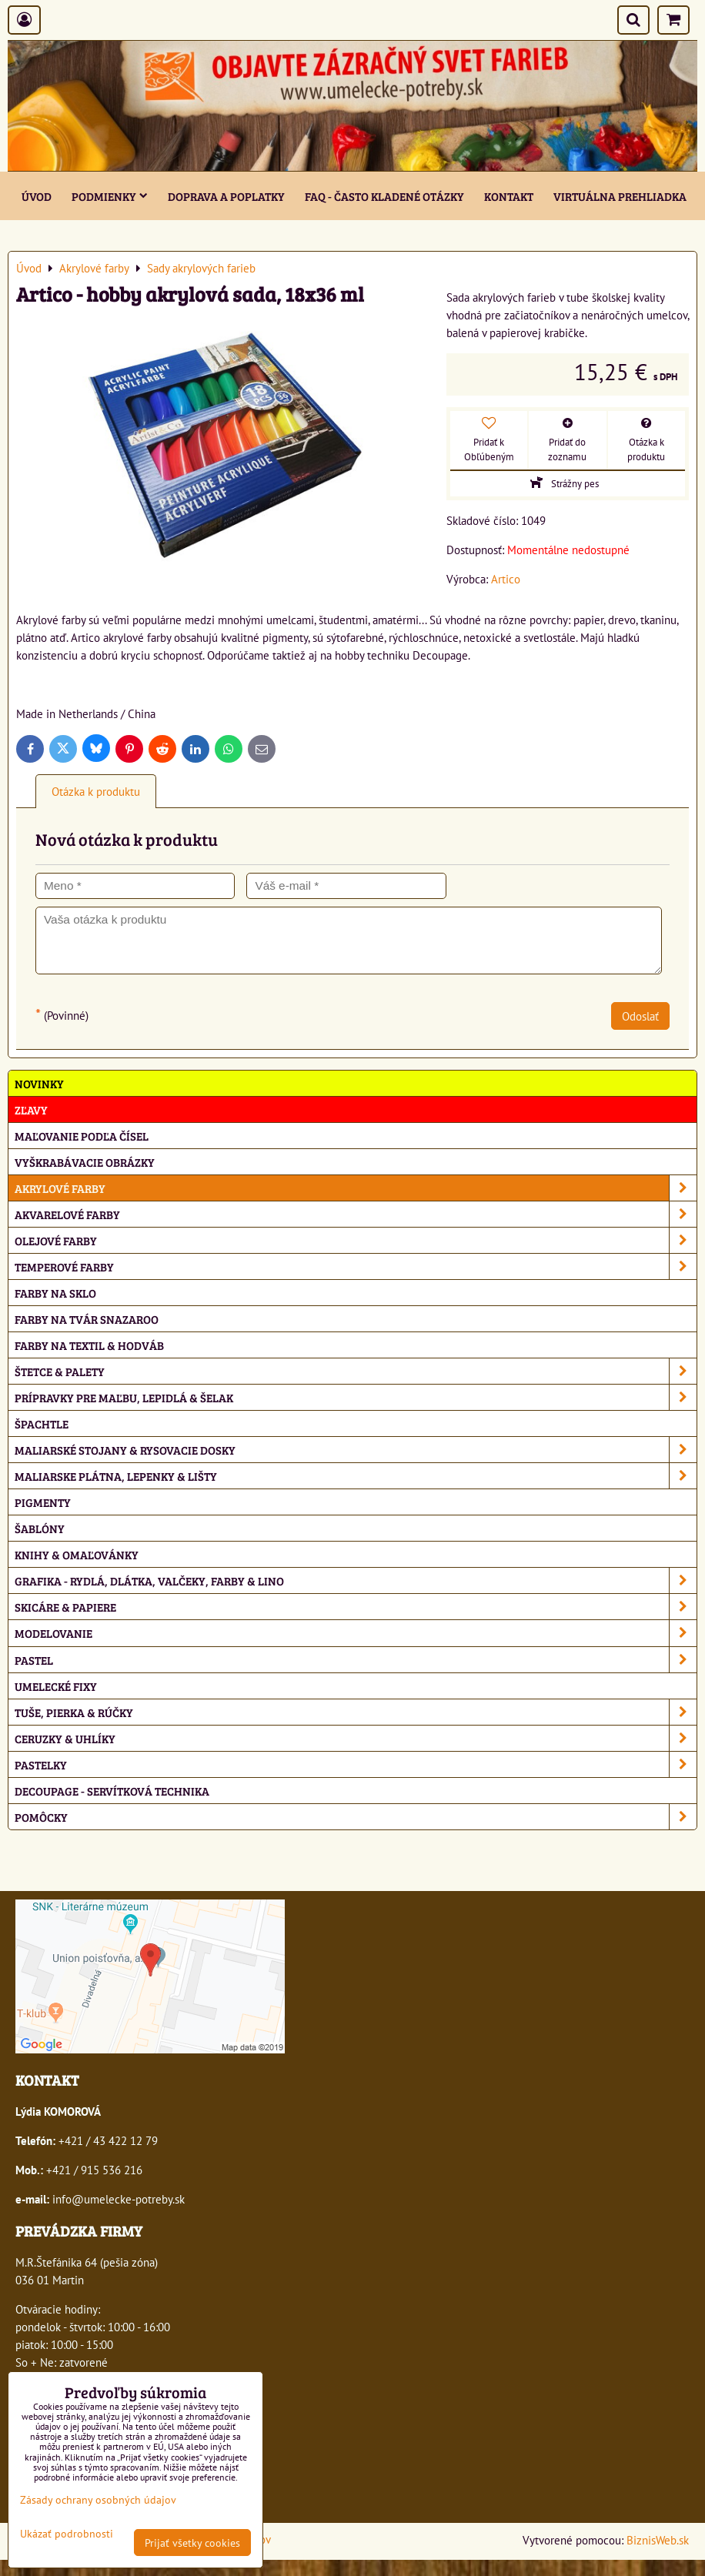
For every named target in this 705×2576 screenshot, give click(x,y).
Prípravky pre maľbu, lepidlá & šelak (356, 1397)
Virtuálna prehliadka (620, 196)
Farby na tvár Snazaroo (87, 1319)
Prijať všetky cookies (192, 2542)
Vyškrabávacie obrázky (85, 1162)
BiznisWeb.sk (657, 2540)
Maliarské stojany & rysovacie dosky (356, 1449)
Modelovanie (356, 1632)
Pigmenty (43, 1502)
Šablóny (40, 1528)
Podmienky (110, 196)
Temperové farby (356, 1266)
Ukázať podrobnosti (66, 2534)
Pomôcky (356, 1816)
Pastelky (356, 1764)
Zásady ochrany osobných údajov (98, 2499)
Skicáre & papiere (356, 1606)
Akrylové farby (356, 1188)
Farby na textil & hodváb (89, 1345)
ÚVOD (37, 196)
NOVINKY (39, 1083)
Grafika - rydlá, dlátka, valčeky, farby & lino (356, 1580)
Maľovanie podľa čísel (82, 1136)
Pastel (356, 1659)
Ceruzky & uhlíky (356, 1738)
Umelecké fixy (56, 1686)
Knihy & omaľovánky (77, 1554)
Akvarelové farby (356, 1214)
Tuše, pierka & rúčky (356, 1712)
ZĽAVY (31, 1109)
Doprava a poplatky (226, 196)
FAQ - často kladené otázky (384, 196)
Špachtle (41, 1423)
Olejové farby (356, 1240)
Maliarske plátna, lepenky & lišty (356, 1475)
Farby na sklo (55, 1293)
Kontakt (508, 196)
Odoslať (640, 1016)
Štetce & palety (356, 1371)
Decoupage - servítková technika (112, 1790)
